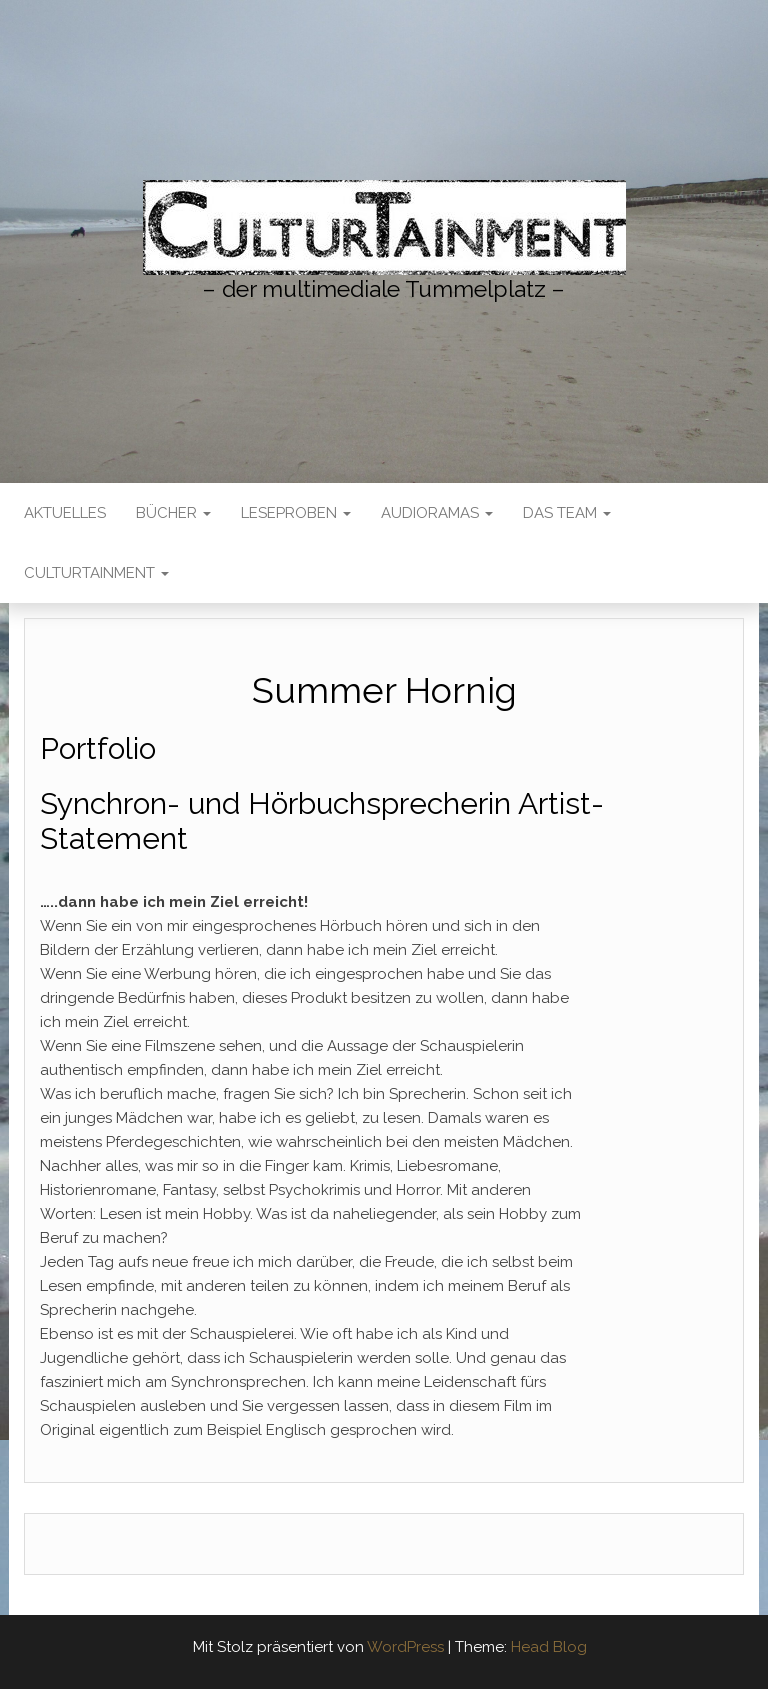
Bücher (173, 513)
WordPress (405, 1647)
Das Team (567, 513)
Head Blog (549, 1647)
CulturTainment (96, 573)
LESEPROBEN (296, 513)
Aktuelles (65, 513)
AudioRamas (437, 513)
